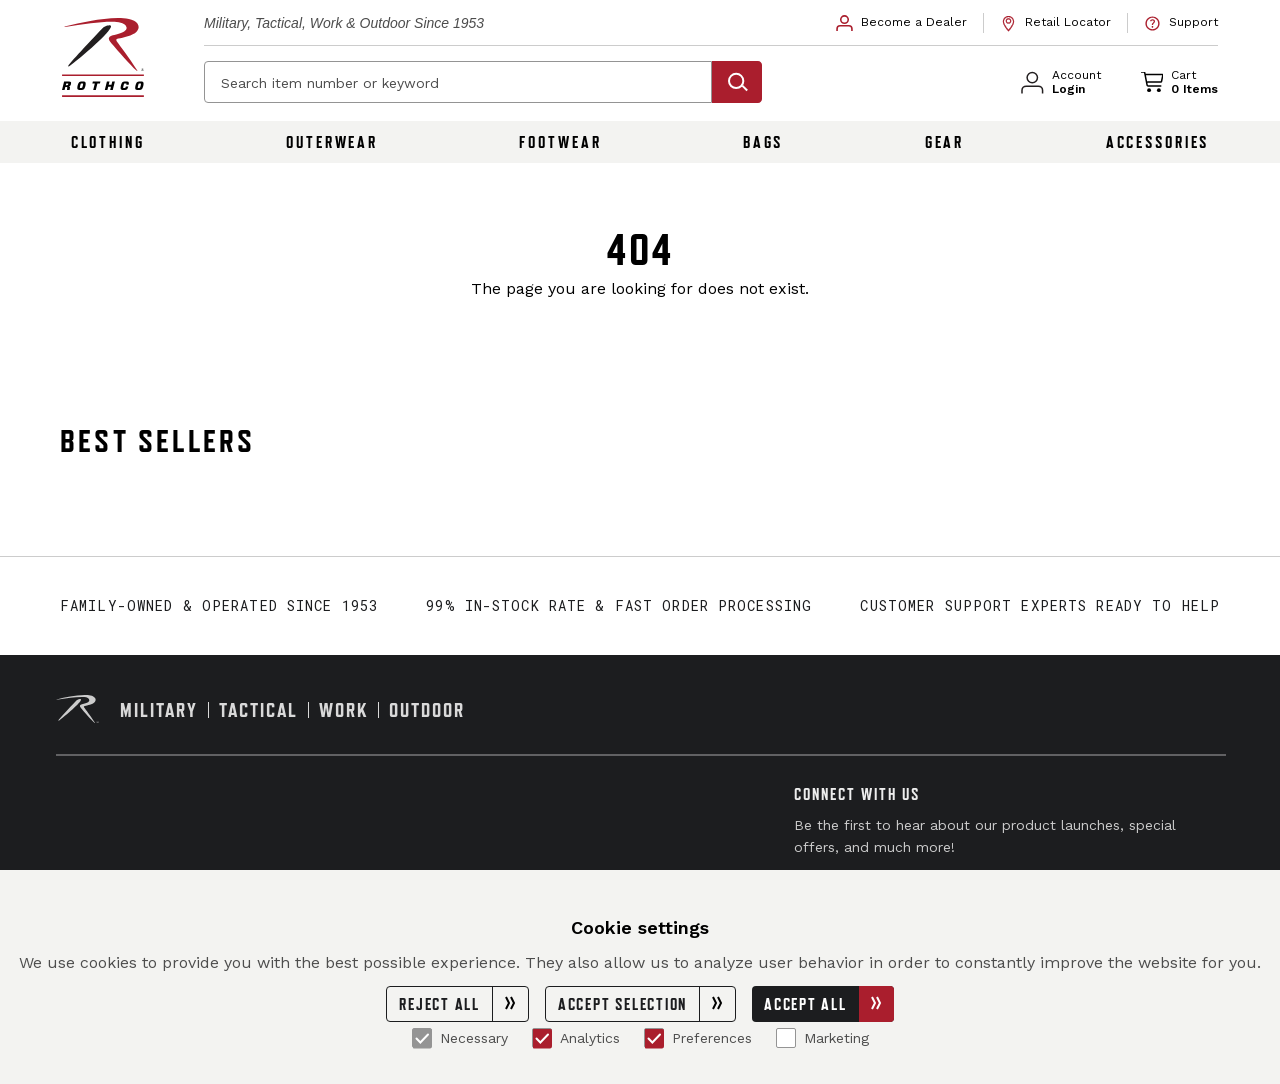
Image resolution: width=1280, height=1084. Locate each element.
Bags (763, 142)
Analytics (576, 1038)
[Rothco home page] (103, 57)
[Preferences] (654, 1038)
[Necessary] (422, 1038)
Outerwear (332, 142)
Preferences (698, 1038)
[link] (902, 23)
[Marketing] (786, 1038)
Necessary (460, 1038)
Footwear (560, 142)
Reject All (463, 1004)
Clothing (108, 142)
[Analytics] (542, 1038)
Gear (945, 142)
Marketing (822, 1038)
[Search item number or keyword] (458, 82)
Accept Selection (646, 1004)
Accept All (829, 1004)
